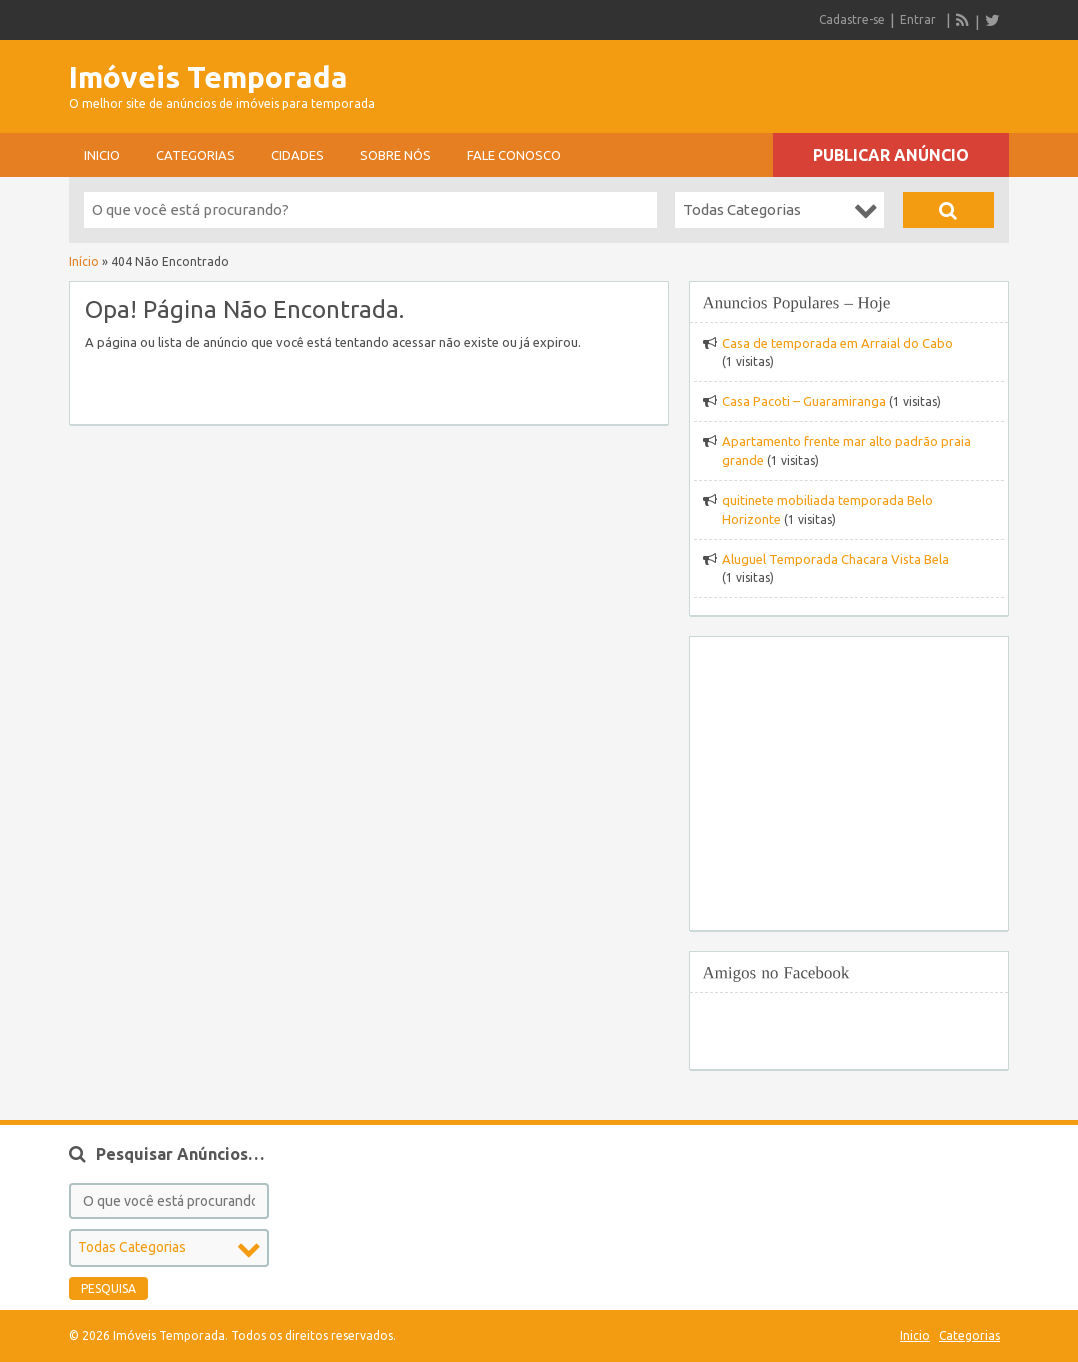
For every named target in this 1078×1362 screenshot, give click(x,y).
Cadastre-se (852, 19)
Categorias (195, 155)
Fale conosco (514, 155)
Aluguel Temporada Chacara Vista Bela (835, 559)
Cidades (297, 155)
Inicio (102, 155)
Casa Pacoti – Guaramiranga (804, 401)
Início (84, 261)
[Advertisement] (775, 80)
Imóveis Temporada (208, 77)
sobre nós (395, 155)
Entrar (918, 19)
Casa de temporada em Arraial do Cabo (837, 343)
